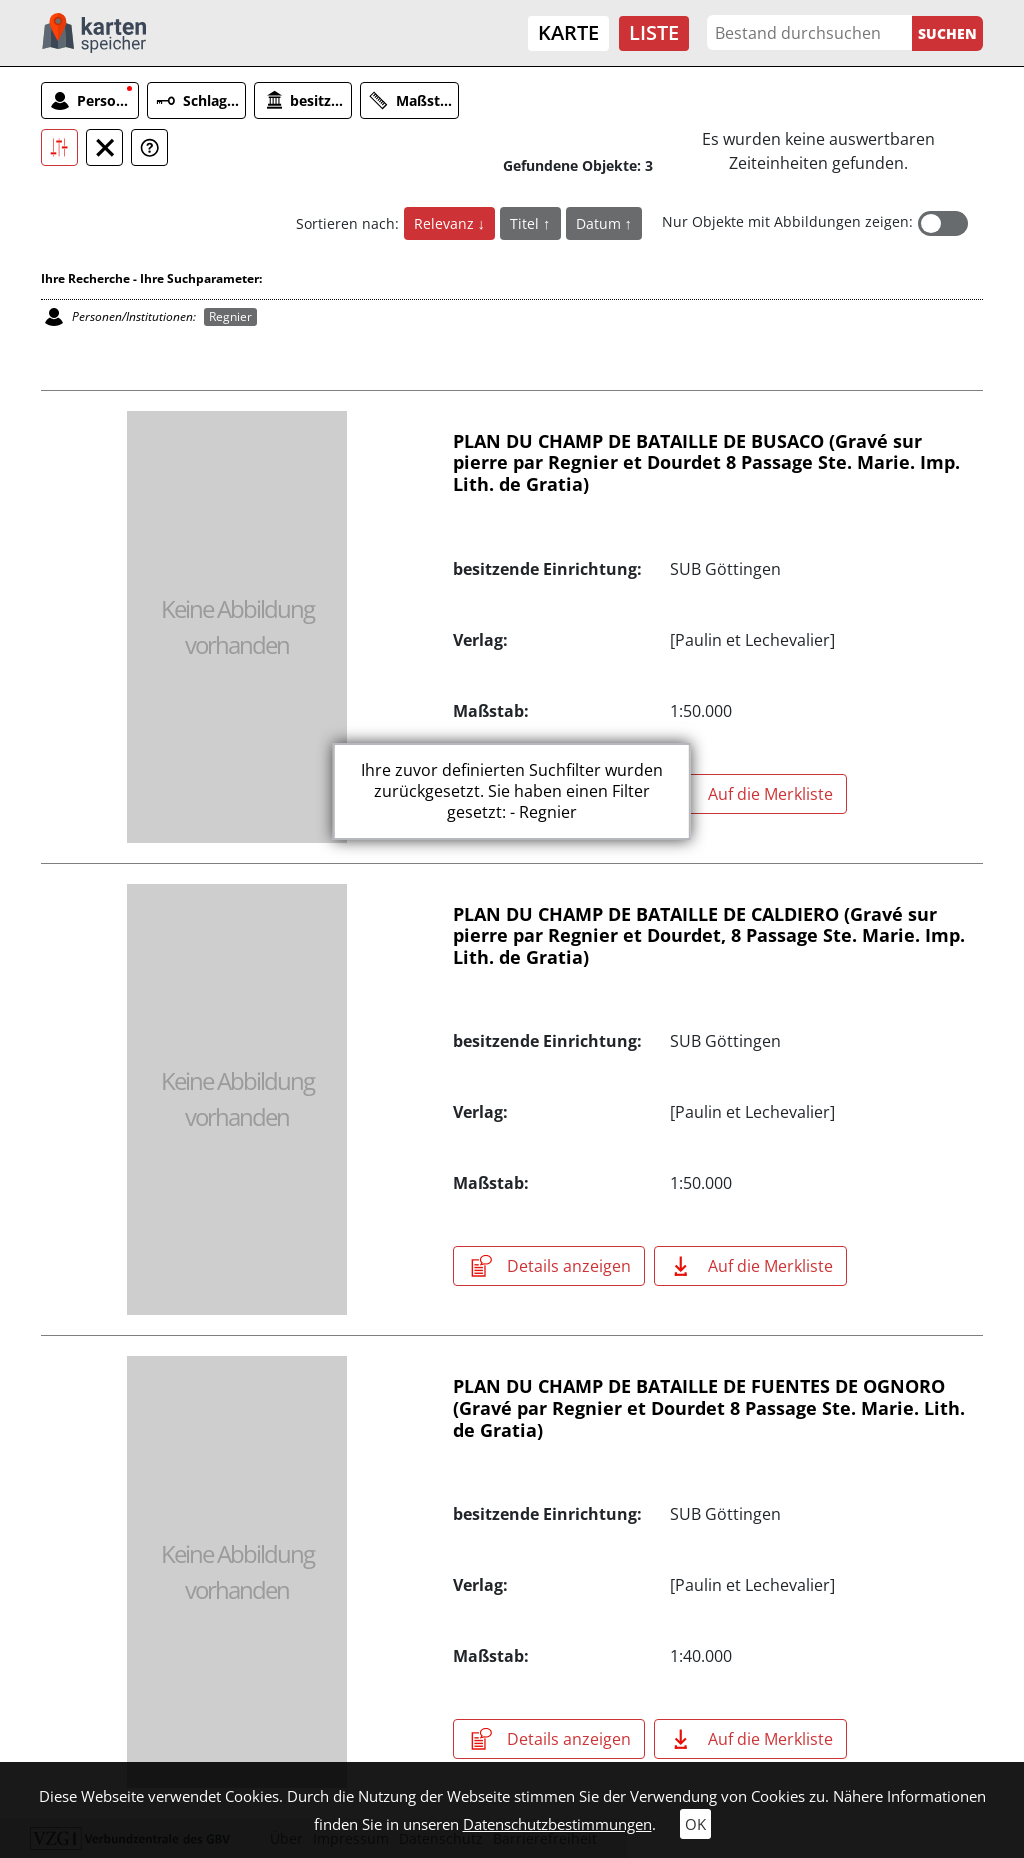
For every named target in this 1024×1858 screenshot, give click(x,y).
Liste (654, 32)
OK (695, 1824)
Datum (600, 223)
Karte (568, 32)
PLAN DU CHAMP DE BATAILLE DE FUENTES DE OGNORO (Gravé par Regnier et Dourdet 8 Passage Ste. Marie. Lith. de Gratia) (709, 1407)
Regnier (230, 316)
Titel (526, 223)
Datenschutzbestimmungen (557, 1824)
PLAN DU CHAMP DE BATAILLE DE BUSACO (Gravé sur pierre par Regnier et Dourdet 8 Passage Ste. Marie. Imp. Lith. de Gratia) (706, 462)
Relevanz (446, 223)
